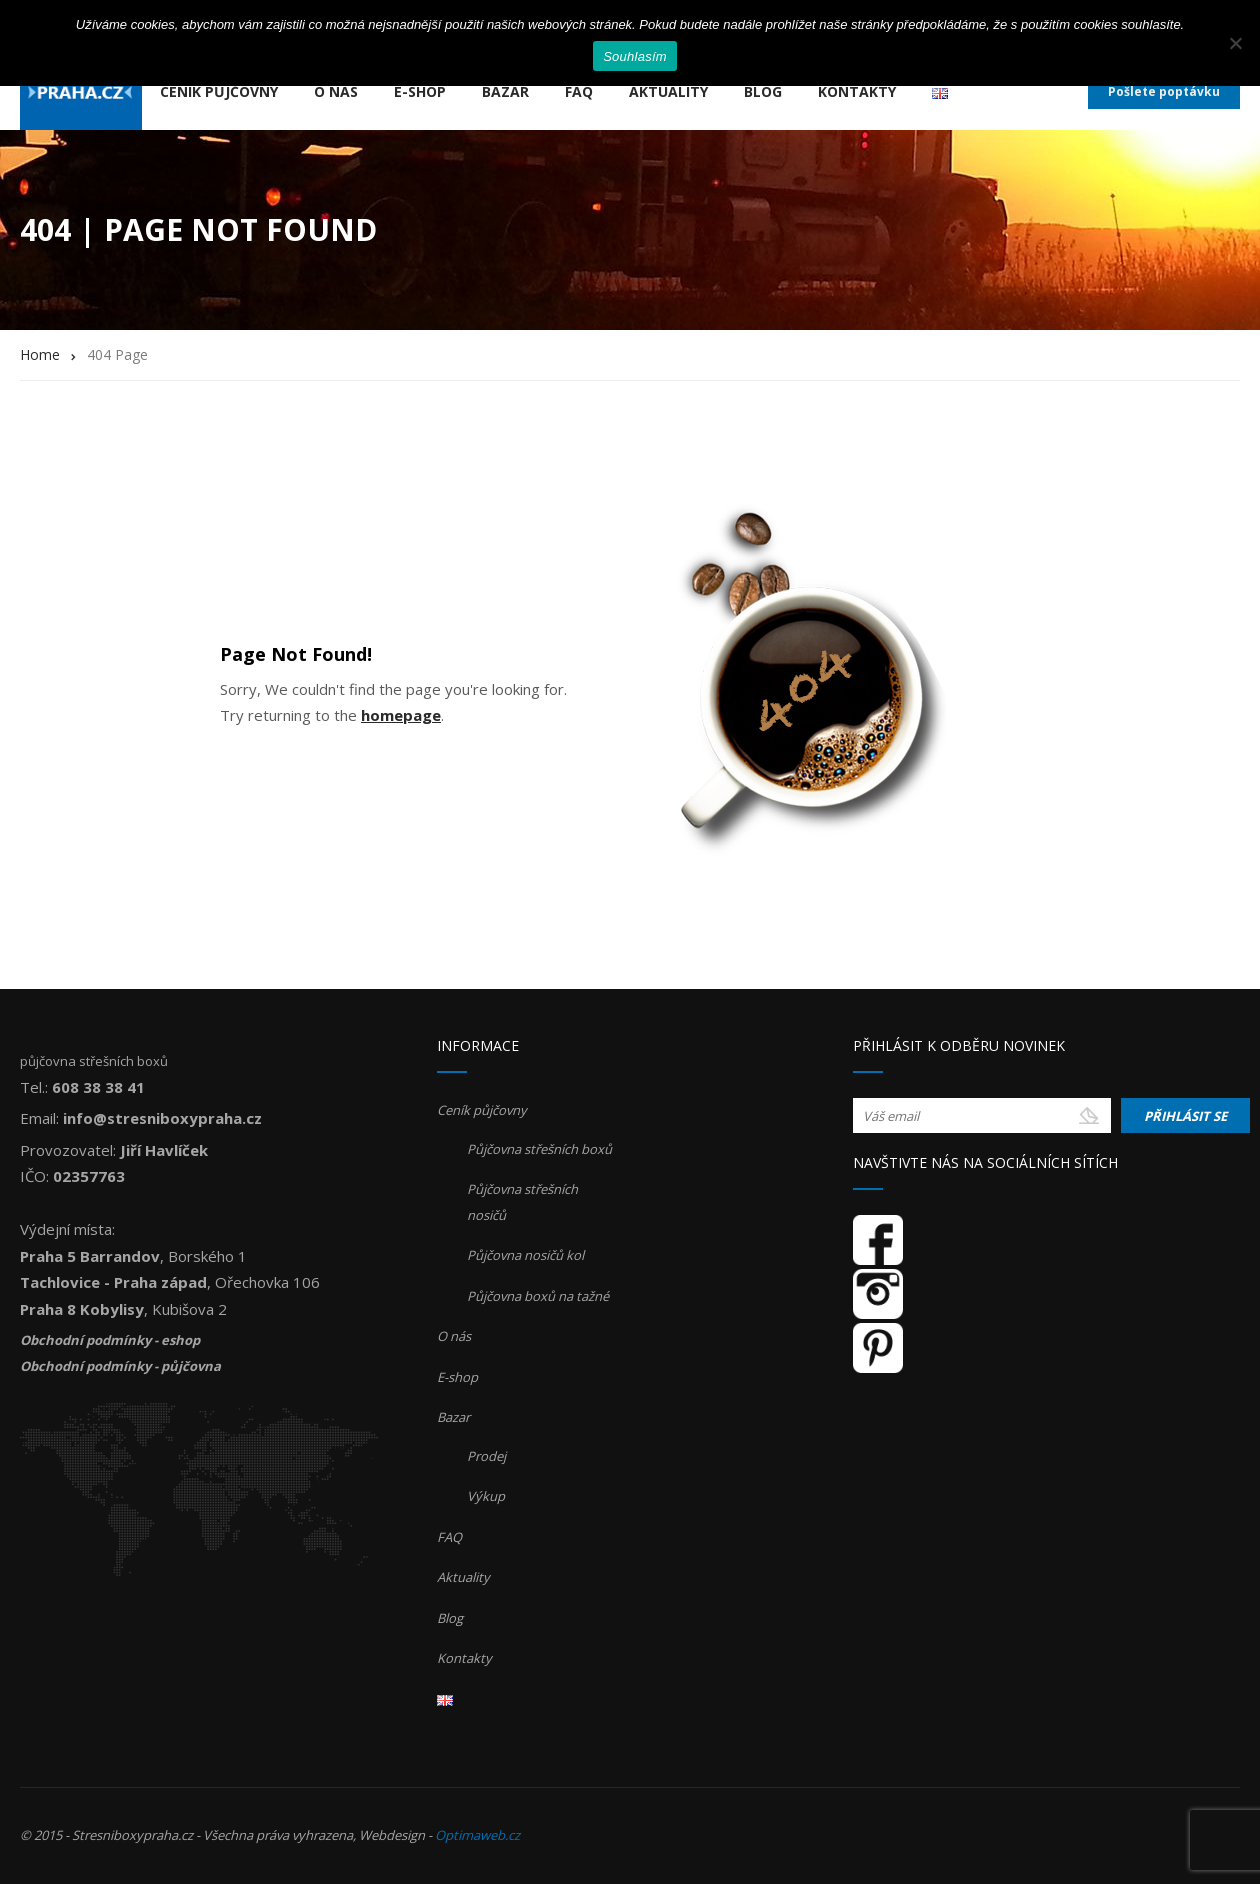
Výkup (486, 1496)
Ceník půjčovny (219, 91)
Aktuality (668, 91)
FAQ (579, 91)
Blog (763, 91)
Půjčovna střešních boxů (539, 1149)
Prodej (486, 1456)
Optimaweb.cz (477, 1835)
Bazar (505, 91)
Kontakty (857, 91)
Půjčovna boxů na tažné (538, 1296)
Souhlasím (635, 56)
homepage (401, 715)
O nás (336, 91)
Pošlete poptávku (1164, 91)
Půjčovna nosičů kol (525, 1255)
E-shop (420, 91)
